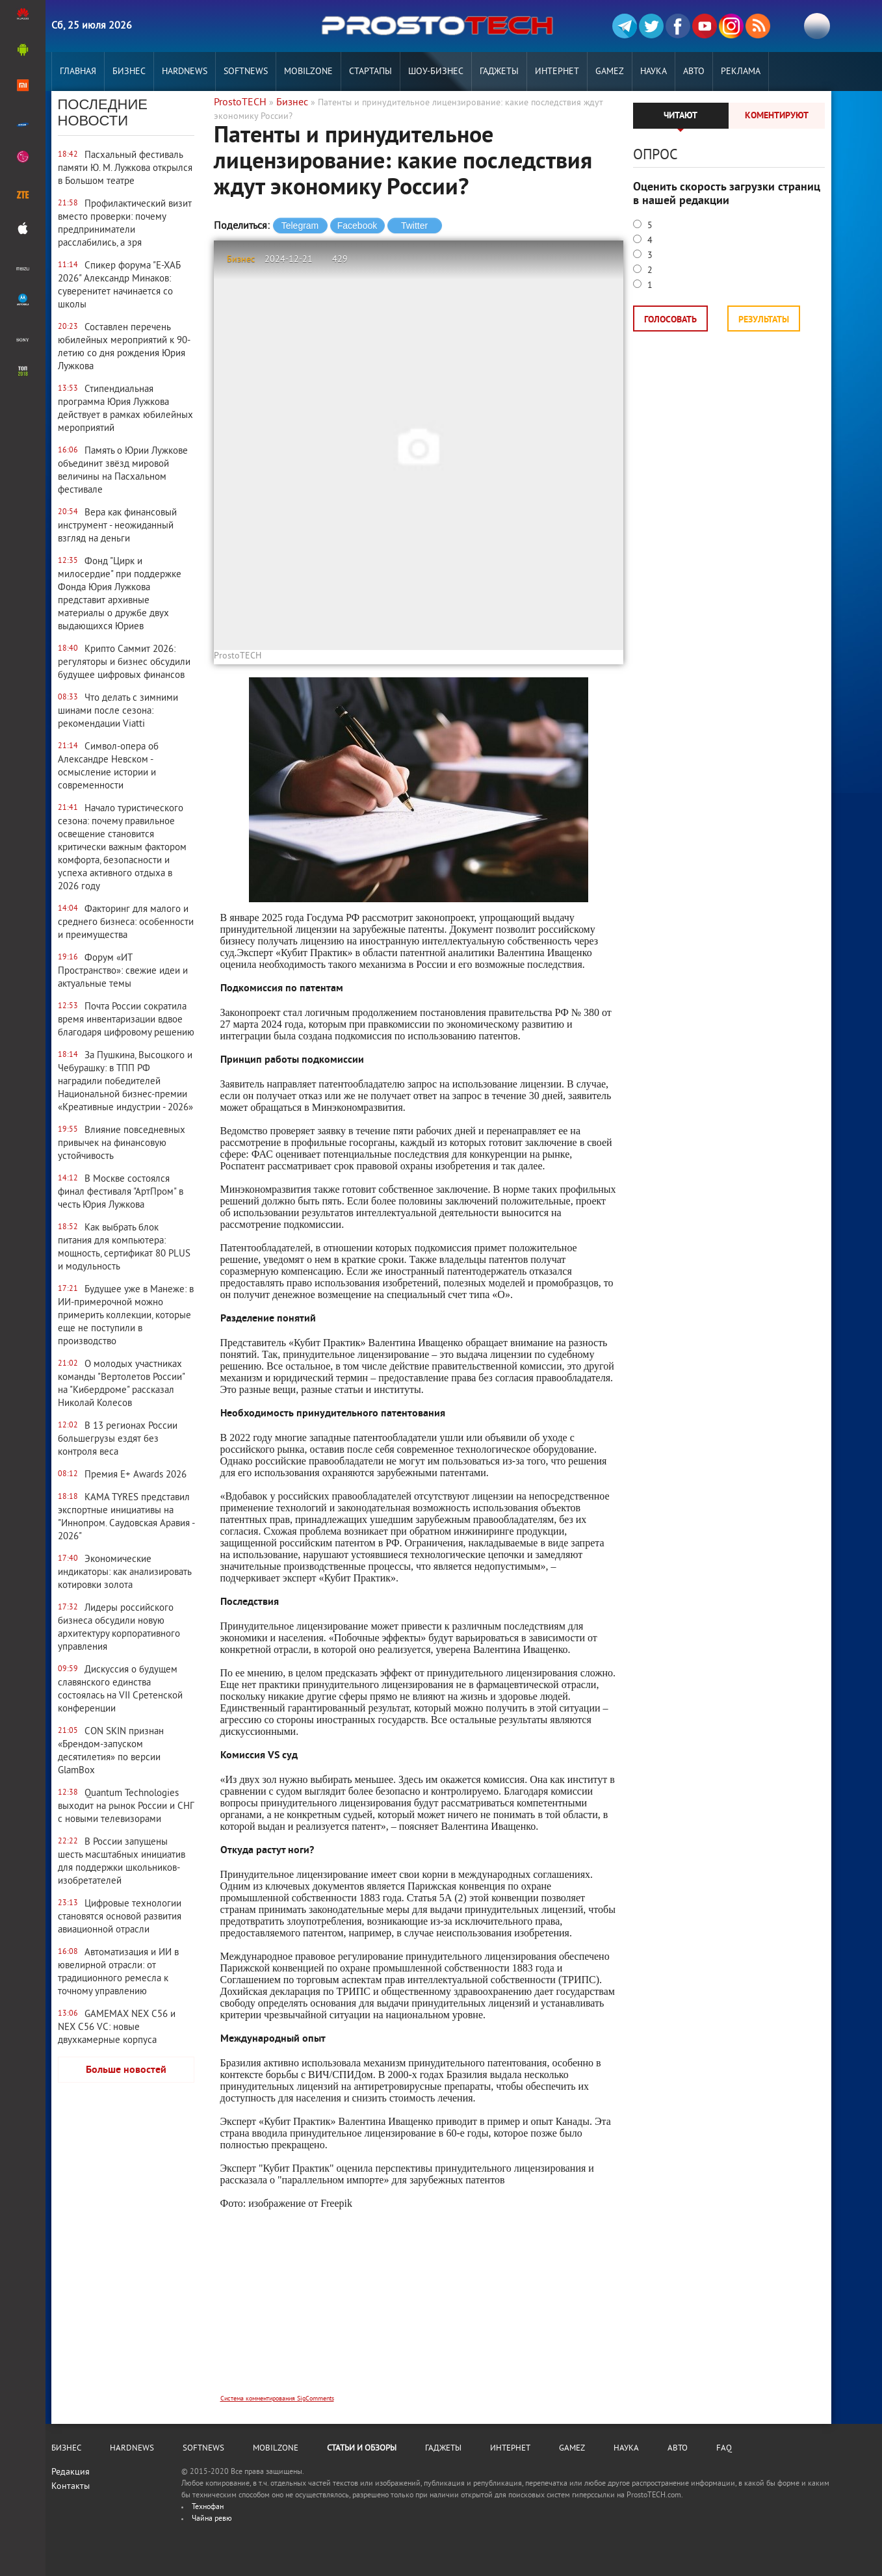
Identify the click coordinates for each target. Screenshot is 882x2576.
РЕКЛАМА (740, 71)
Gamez (609, 71)
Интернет (557, 71)
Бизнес (129, 71)
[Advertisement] (418, 2310)
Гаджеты (499, 71)
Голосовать (670, 320)
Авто (694, 71)
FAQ (724, 2448)
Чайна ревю (212, 2519)
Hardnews (184, 71)
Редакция (70, 2472)
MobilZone (308, 71)
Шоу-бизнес (435, 71)
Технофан (208, 2507)
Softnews (246, 71)
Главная (78, 71)
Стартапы (370, 71)
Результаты (763, 320)
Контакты (70, 2486)
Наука (653, 71)
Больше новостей (126, 2070)
